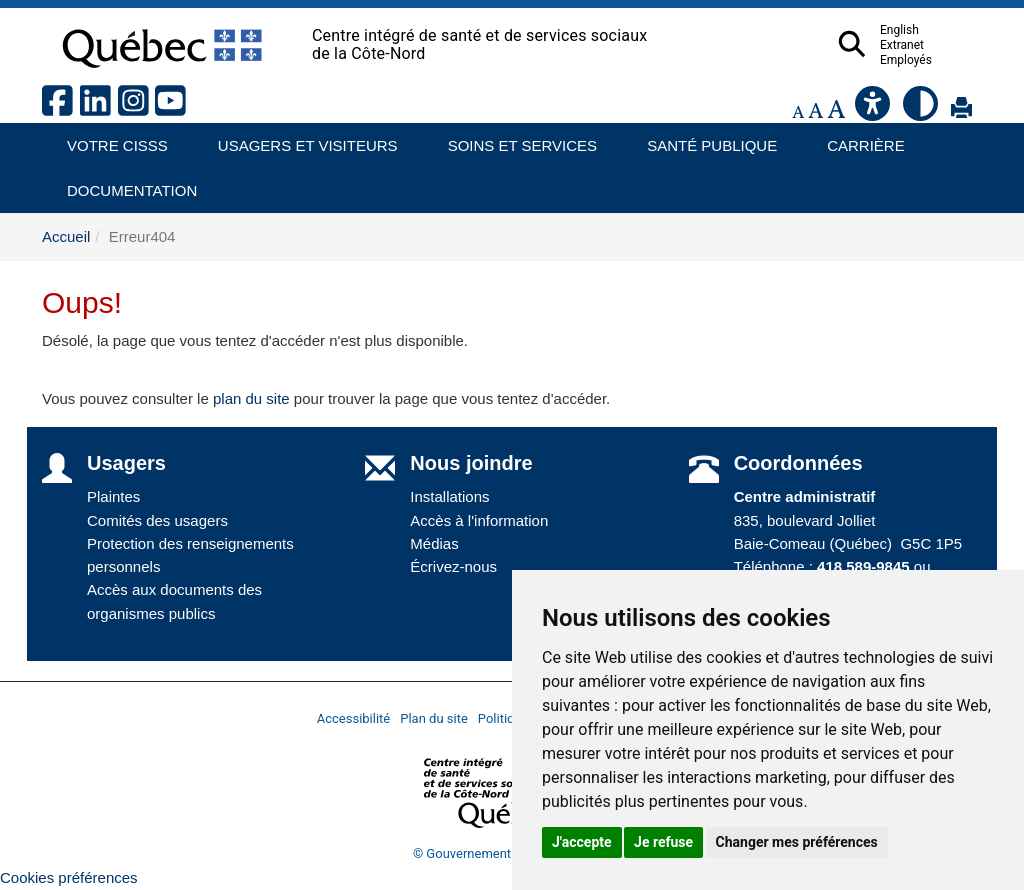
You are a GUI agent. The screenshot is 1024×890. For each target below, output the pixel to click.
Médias (434, 543)
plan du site (251, 398)
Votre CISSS (110, 138)
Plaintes (113, 496)
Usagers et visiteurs (296, 138)
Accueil (66, 236)
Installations (449, 496)
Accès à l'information (479, 520)
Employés (945, 60)
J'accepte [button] (582, 842)
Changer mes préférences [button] (797, 842)
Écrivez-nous (453, 566)
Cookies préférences (69, 877)
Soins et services (513, 138)
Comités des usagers (157, 520)
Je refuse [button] (663, 842)
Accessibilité (354, 718)
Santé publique (703, 138)
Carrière (859, 138)
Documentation (123, 183)
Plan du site (434, 718)
